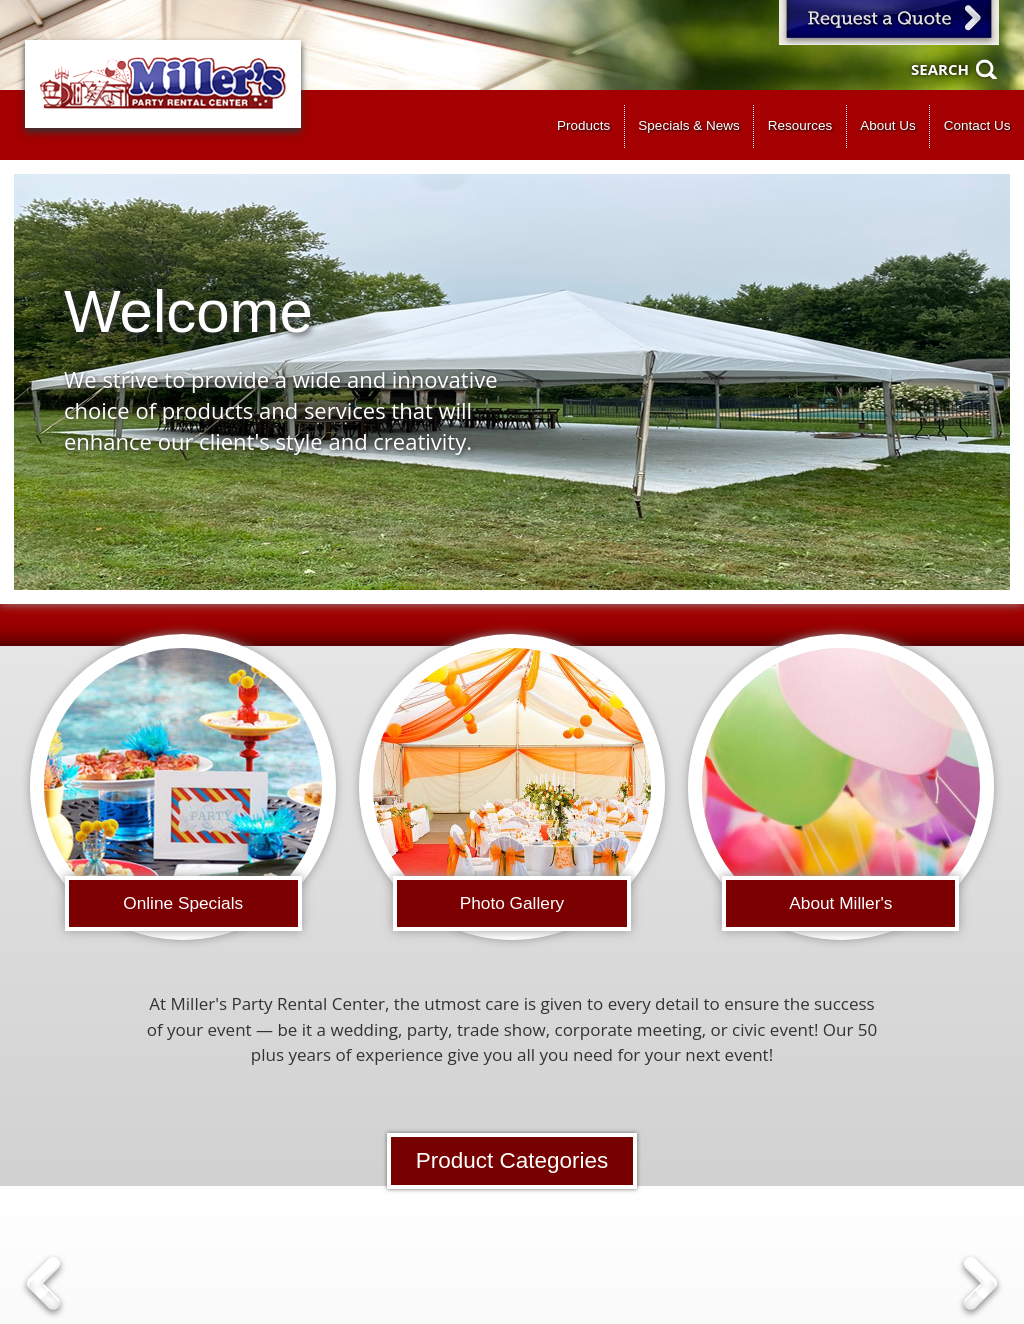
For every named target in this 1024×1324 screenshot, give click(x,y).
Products (583, 125)
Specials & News (688, 125)
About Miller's (840, 903)
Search (940, 69)
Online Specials (183, 903)
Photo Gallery (512, 903)
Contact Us (977, 125)
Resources (800, 125)
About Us (888, 125)
